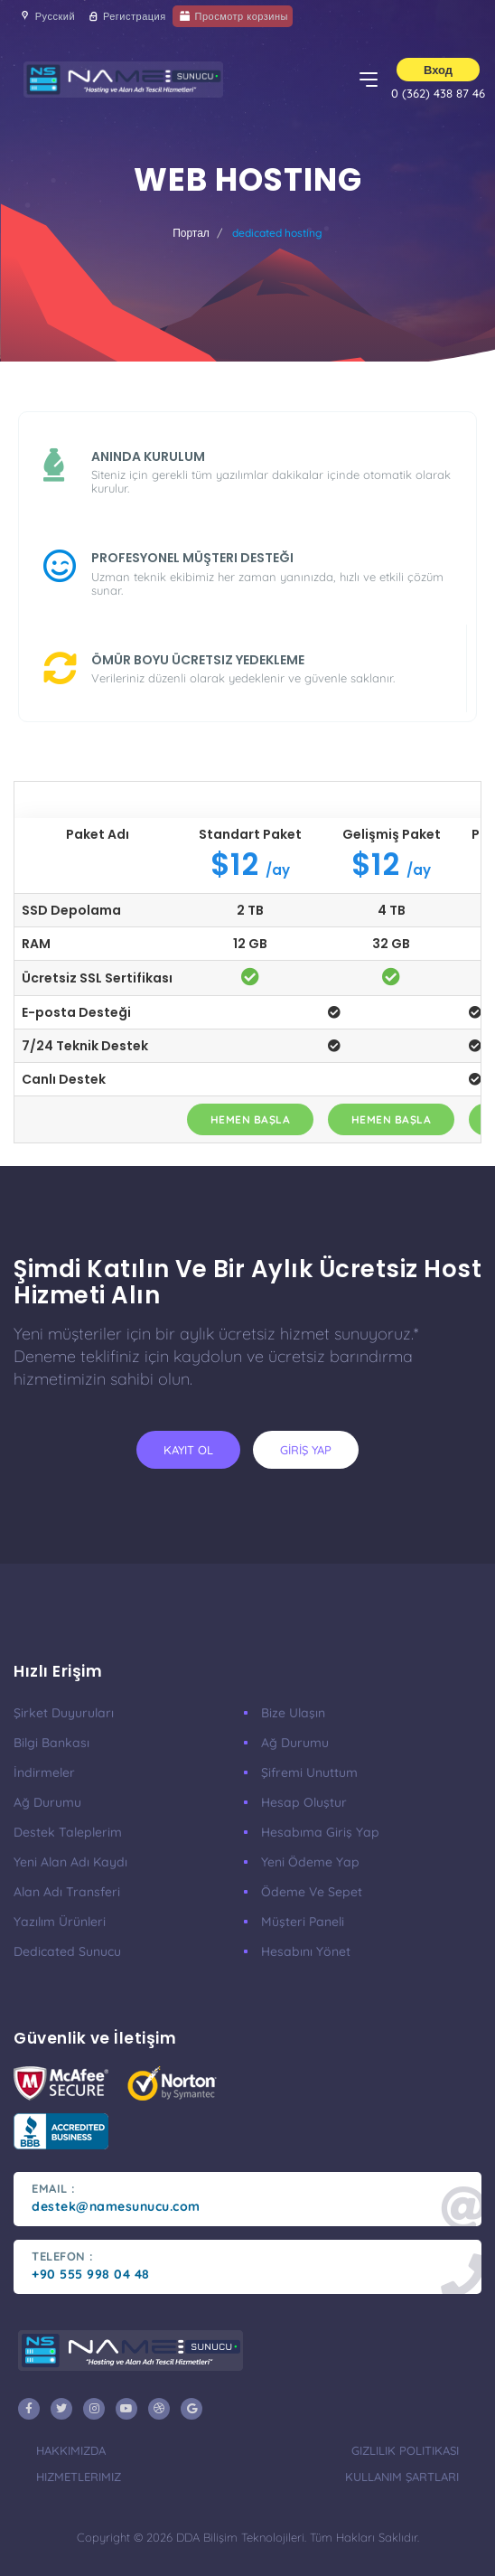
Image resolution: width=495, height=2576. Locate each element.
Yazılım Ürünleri (60, 1921)
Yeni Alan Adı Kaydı (70, 1862)
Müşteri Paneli (302, 1921)
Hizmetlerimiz (78, 2476)
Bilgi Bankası (51, 1743)
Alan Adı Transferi (67, 1892)
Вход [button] (438, 69)
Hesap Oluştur (304, 1802)
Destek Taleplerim (68, 1832)
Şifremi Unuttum (309, 1772)
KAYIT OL (188, 1450)
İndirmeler (44, 1772)
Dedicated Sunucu (67, 1951)
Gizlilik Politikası (405, 2450)
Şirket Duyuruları (64, 1713)
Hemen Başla (250, 1119)
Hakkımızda (71, 2450)
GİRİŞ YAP (306, 1450)
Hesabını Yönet (305, 1951)
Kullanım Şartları (402, 2476)
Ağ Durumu (47, 1802)
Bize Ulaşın (293, 1713)
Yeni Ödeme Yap (310, 1862)
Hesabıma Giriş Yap (320, 1832)
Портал (191, 233)
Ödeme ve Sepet (311, 1892)
